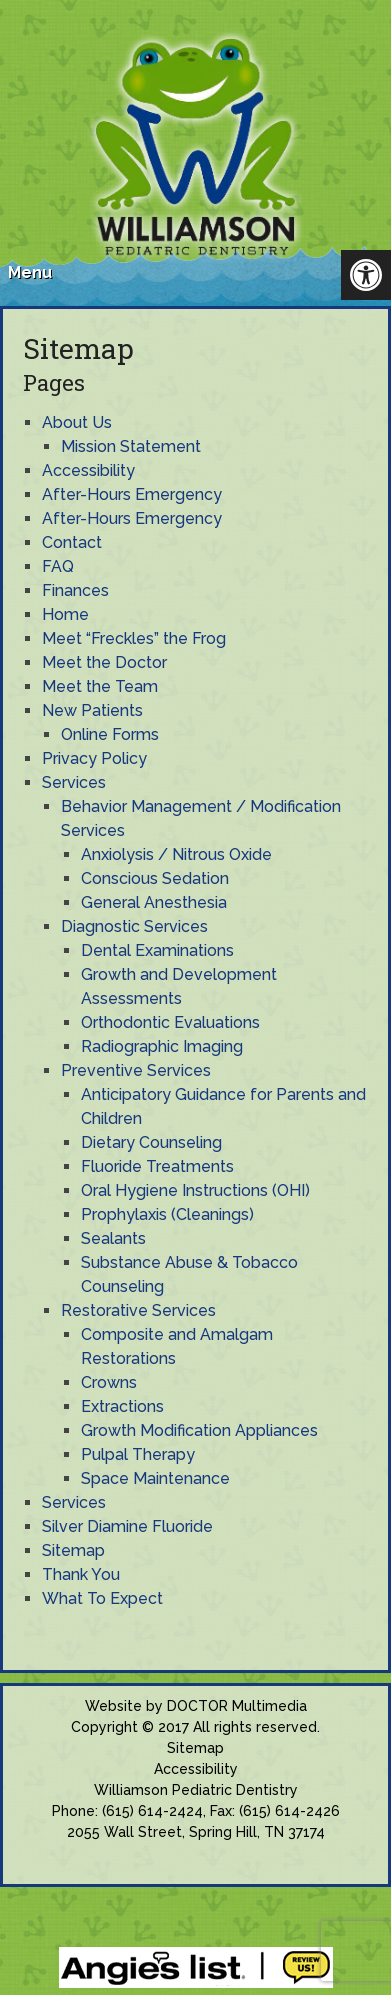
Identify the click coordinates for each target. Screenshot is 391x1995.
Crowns (109, 1382)
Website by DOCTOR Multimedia (196, 1706)
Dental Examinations (157, 950)
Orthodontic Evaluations (170, 1022)
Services (74, 782)
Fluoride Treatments (157, 1166)
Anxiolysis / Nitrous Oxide (176, 854)
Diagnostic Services (134, 926)
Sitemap (73, 1550)
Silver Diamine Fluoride (127, 1526)
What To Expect (102, 1598)
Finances (75, 590)
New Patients (92, 710)
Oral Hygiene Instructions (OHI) (195, 1190)
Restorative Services (138, 1310)
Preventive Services (136, 1070)
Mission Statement (131, 446)
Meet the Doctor (104, 662)
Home (65, 614)
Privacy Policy (94, 758)
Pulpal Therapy (138, 1454)
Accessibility (88, 470)
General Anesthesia (154, 902)
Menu (30, 272)
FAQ (58, 566)
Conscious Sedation (155, 878)
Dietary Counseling (151, 1142)
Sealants (113, 1238)
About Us (77, 422)
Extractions (122, 1406)
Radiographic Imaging (162, 1046)
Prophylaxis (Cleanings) (167, 1214)
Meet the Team (100, 686)
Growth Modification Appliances (199, 1430)
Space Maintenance (155, 1478)
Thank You (81, 1574)
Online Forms (110, 734)
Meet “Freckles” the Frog (134, 638)
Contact (72, 542)
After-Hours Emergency (132, 494)
